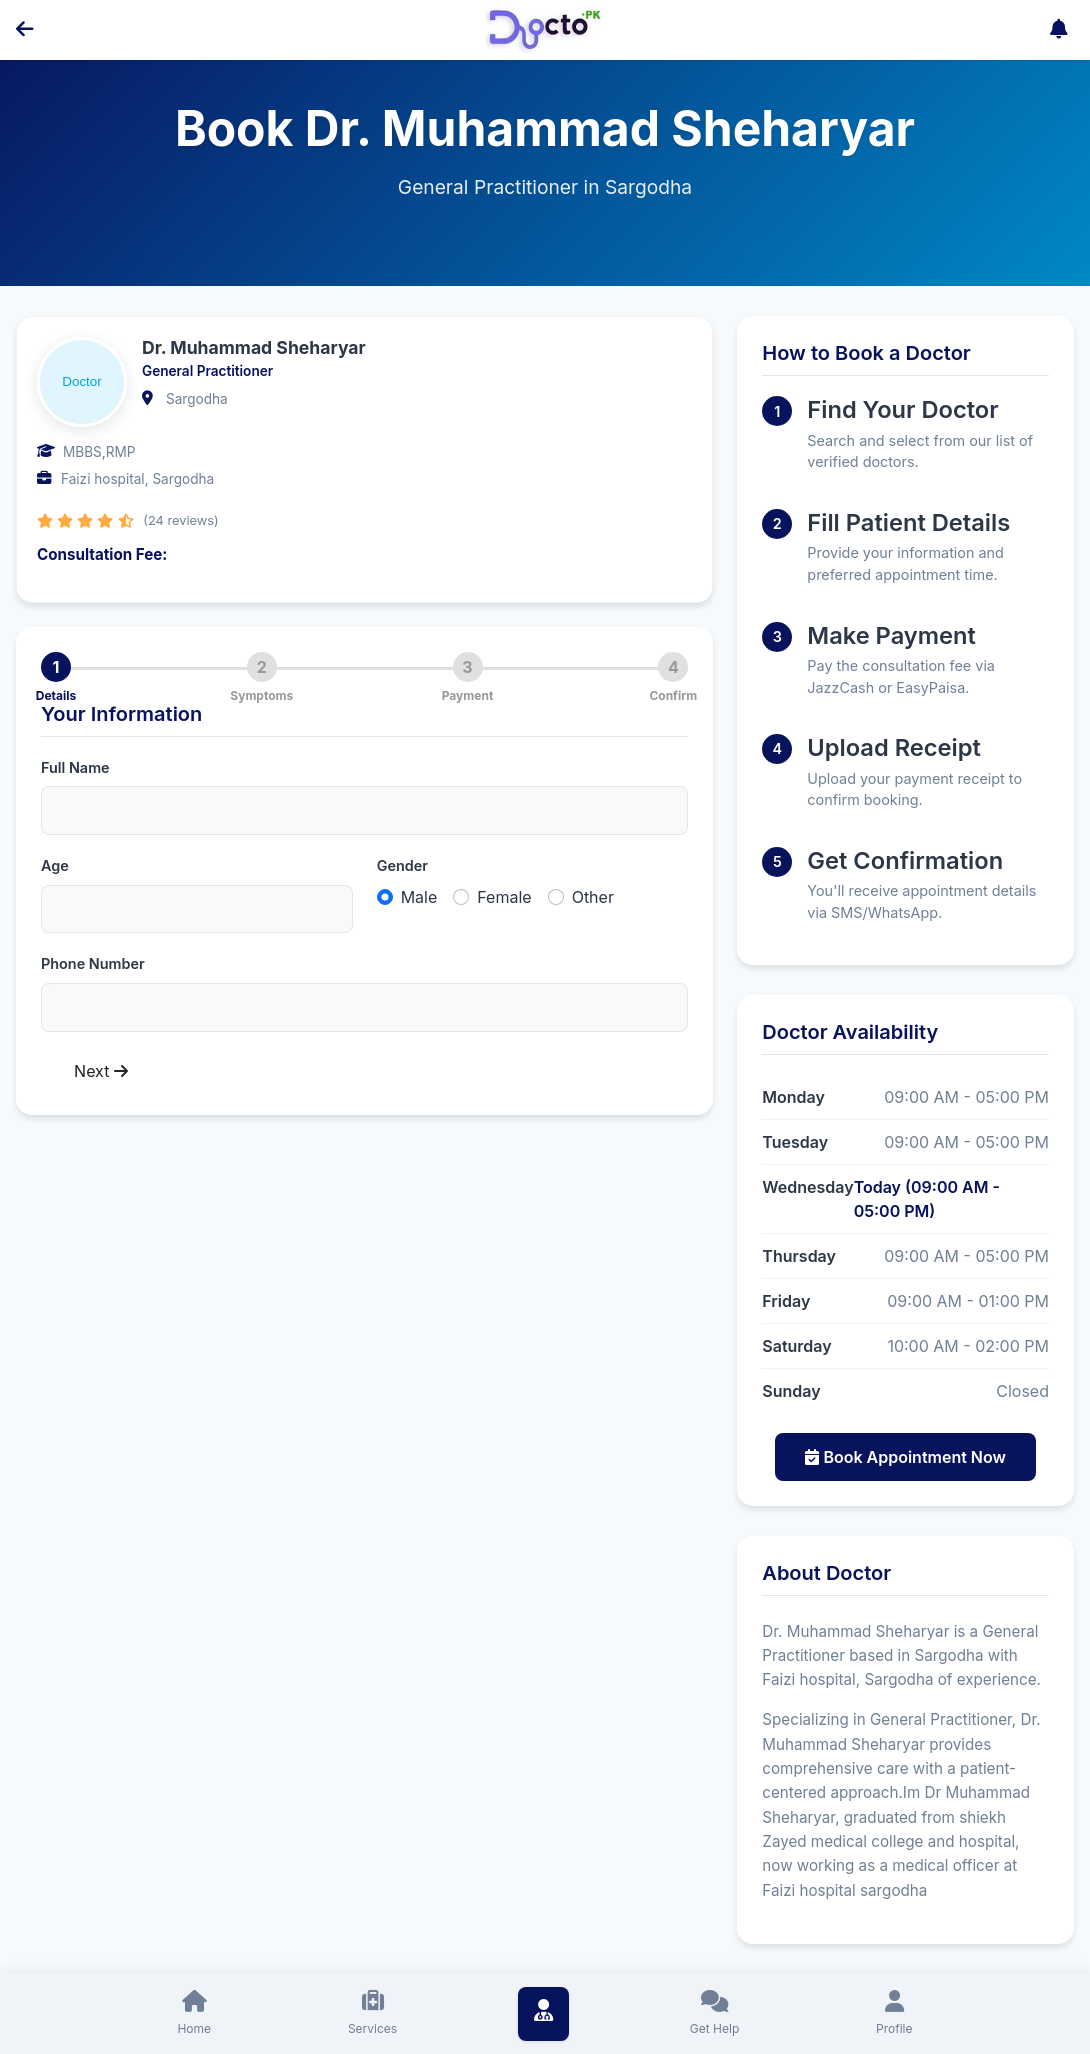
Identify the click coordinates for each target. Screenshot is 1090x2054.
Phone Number (93, 963)
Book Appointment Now (905, 1457)
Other (593, 897)
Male (419, 897)
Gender (402, 865)
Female (504, 897)
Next (101, 1071)
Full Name (75, 767)
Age (55, 865)
